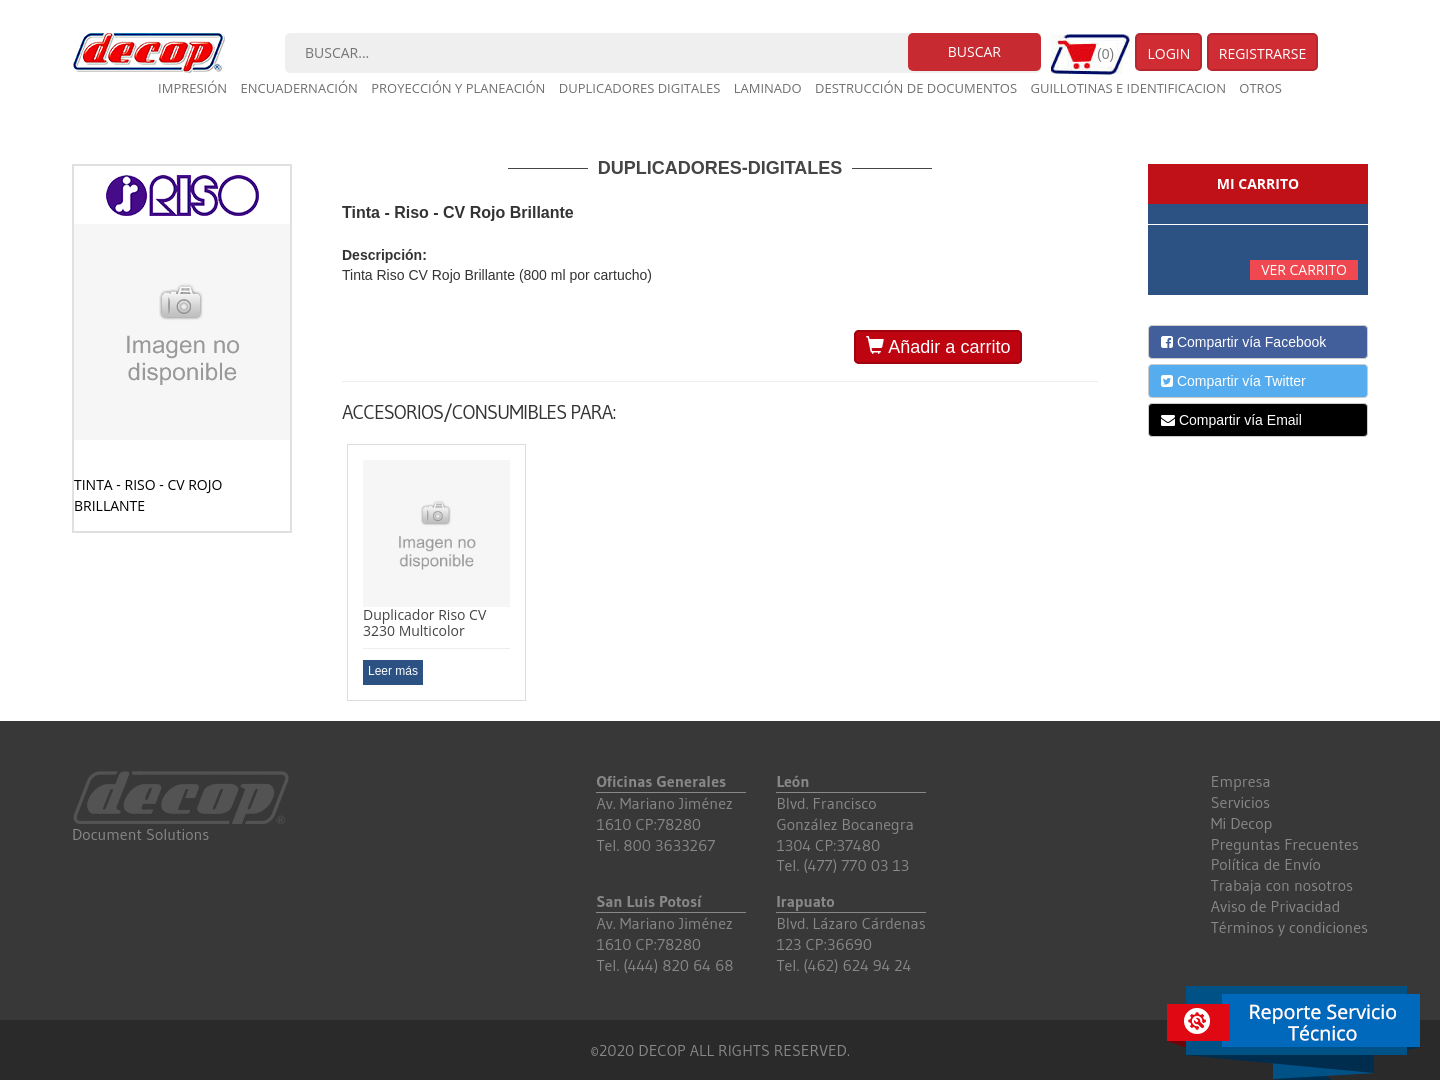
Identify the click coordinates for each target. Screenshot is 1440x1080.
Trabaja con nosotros (1282, 885)
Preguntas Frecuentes (1285, 844)
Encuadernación (299, 88)
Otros (1260, 88)
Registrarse (1263, 53)
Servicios (1240, 802)
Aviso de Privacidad (1276, 906)
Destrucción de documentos (916, 88)
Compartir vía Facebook (1243, 342)
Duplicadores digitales (640, 88)
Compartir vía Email (1231, 420)
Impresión (192, 88)
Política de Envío (1266, 864)
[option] (436, 572)
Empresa (1241, 781)
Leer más (393, 671)
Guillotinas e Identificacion (1127, 88)
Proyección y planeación (458, 88)
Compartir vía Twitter (1233, 381)
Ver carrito (1304, 269)
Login (1168, 53)
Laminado (768, 88)
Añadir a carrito (938, 346)
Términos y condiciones (1289, 927)
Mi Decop (1242, 823)
